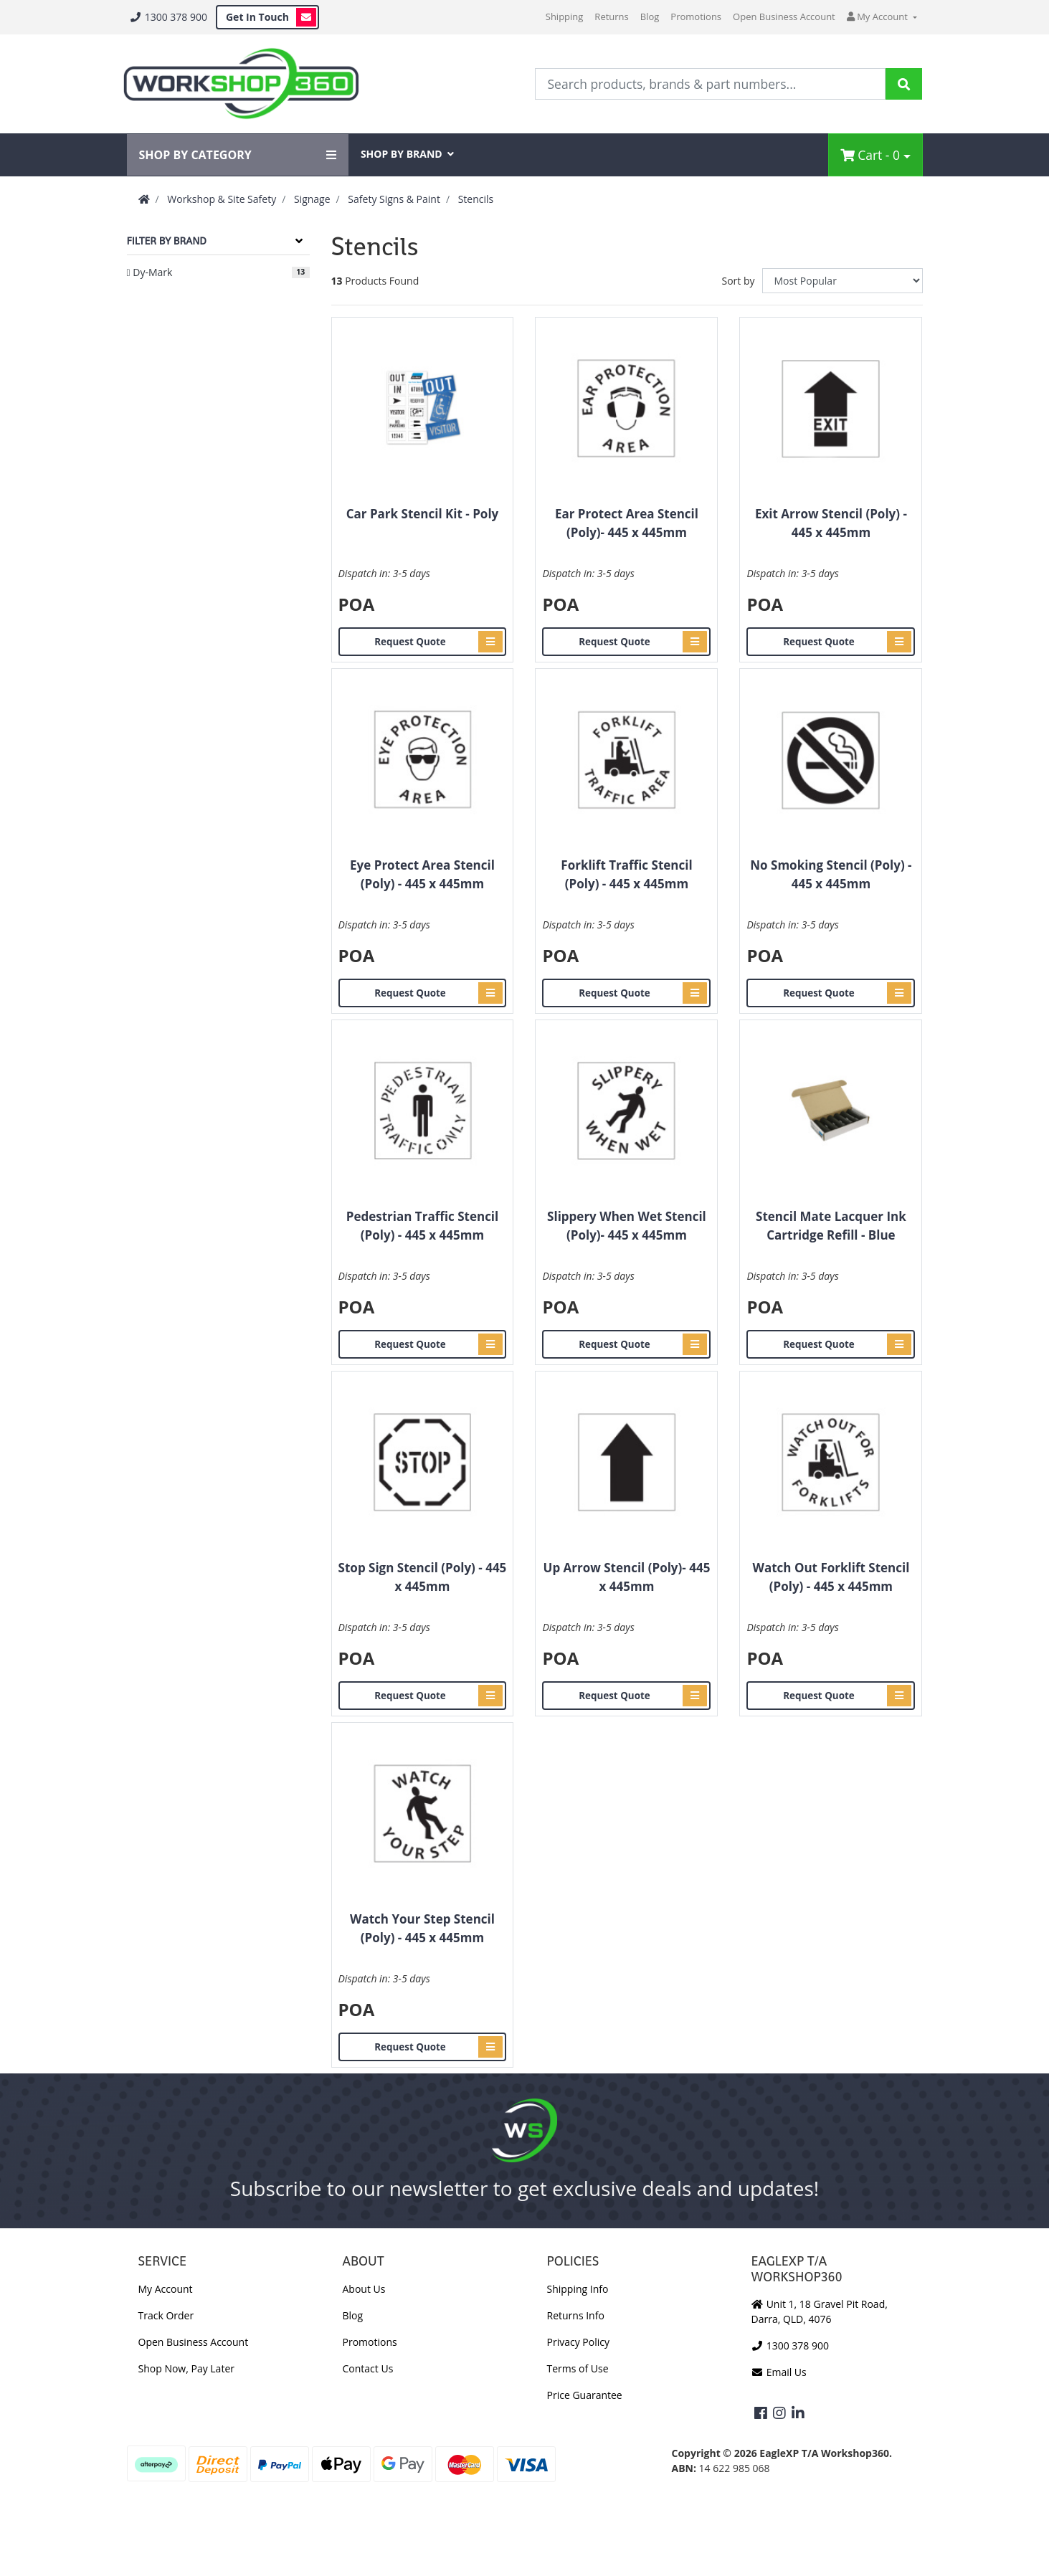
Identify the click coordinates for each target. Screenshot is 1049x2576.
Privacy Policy (578, 2342)
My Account (165, 2289)
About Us (364, 2289)
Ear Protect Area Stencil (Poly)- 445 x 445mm (626, 523)
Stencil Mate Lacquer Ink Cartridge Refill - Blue (831, 1225)
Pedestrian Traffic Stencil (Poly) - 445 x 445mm (422, 1225)
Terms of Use (578, 2368)
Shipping (565, 16)
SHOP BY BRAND (407, 154)
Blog (650, 16)
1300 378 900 (168, 17)
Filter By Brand (167, 240)
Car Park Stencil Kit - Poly (422, 513)
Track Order (166, 2315)
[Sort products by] (842, 280)
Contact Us (368, 2368)
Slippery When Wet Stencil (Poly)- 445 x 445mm (626, 1225)
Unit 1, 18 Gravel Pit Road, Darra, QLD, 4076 (819, 2311)
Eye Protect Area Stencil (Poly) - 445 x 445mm (422, 874)
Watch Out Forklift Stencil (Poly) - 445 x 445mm (830, 1576)
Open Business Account (784, 16)
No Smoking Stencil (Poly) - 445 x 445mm (830, 874)
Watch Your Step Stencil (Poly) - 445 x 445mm (422, 1928)
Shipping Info (578, 2289)
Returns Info (575, 2315)
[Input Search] (710, 84)
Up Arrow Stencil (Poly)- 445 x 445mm (627, 1576)
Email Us (779, 2372)
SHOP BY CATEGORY (237, 155)
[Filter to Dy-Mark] (218, 272)
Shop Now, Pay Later (186, 2368)
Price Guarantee (584, 2395)
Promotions (695, 16)
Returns (611, 16)
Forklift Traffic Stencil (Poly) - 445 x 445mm (626, 874)
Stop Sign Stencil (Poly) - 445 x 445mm (422, 1576)
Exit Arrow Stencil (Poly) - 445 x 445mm (831, 523)
